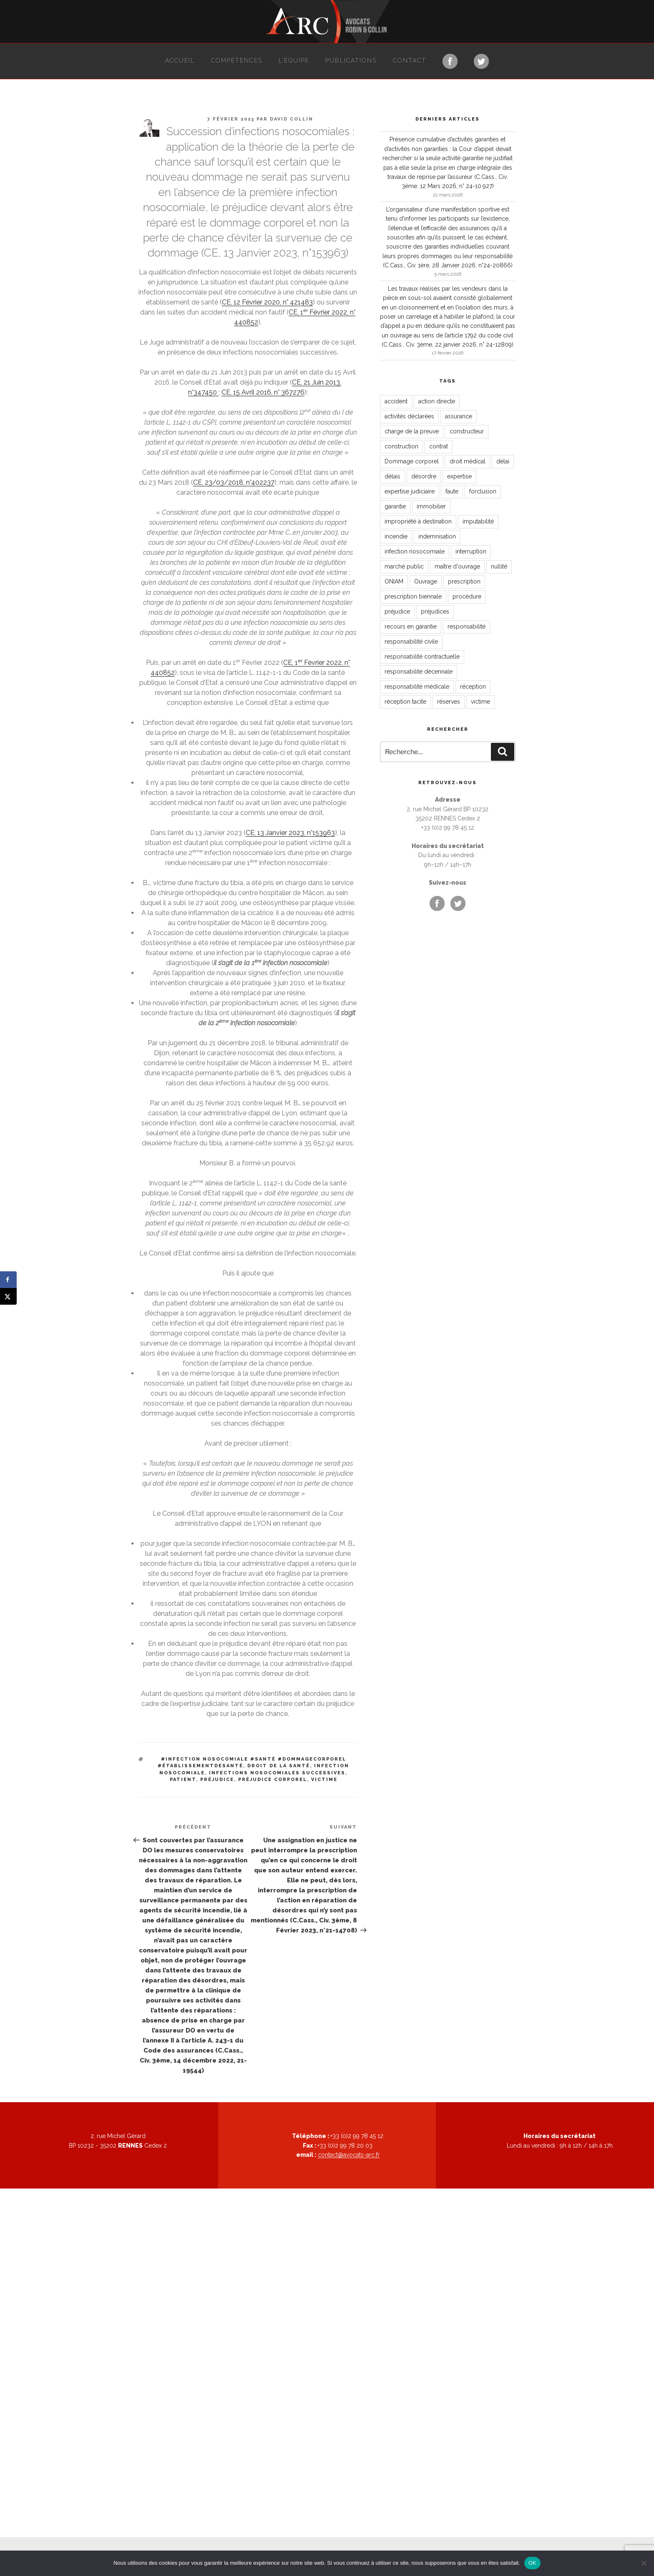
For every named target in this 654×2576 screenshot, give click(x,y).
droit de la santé (278, 1765)
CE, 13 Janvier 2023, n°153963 (290, 833)
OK (532, 2563)
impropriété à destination (418, 521)
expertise (459, 476)
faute (451, 491)
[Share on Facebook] (8, 1279)
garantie (395, 506)
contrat (438, 446)
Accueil (180, 60)
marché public (404, 566)
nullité (499, 566)
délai (502, 461)
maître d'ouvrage (457, 566)
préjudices (435, 611)
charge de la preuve (412, 431)
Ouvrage (425, 581)
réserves (448, 701)
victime (324, 1779)
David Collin (291, 119)
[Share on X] (8, 1296)
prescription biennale (413, 596)
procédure (467, 596)
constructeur (467, 431)
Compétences (236, 60)
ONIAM (394, 581)
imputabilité (478, 521)
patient (183, 1779)
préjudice (217, 1779)
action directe (436, 401)
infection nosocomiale (415, 551)
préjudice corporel (272, 1779)
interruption (470, 551)
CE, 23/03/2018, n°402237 (233, 482)
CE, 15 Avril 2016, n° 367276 (262, 392)
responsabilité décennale (419, 671)
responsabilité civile (411, 641)
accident (396, 401)
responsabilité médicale (417, 686)
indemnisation (437, 536)
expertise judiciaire (410, 491)
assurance (458, 416)
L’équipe (294, 60)
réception (473, 686)
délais (392, 476)
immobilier (431, 506)
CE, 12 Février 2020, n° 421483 (267, 302)
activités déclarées (409, 416)
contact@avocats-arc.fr (349, 2154)
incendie (396, 536)
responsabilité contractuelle (422, 656)
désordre (423, 476)
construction (401, 446)
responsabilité (466, 626)
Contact (409, 60)
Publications (351, 60)
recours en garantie (411, 626)
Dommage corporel (412, 461)
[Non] (643, 2563)
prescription (464, 581)
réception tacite (405, 701)
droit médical (467, 461)
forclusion (482, 491)
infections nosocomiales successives (277, 1773)
